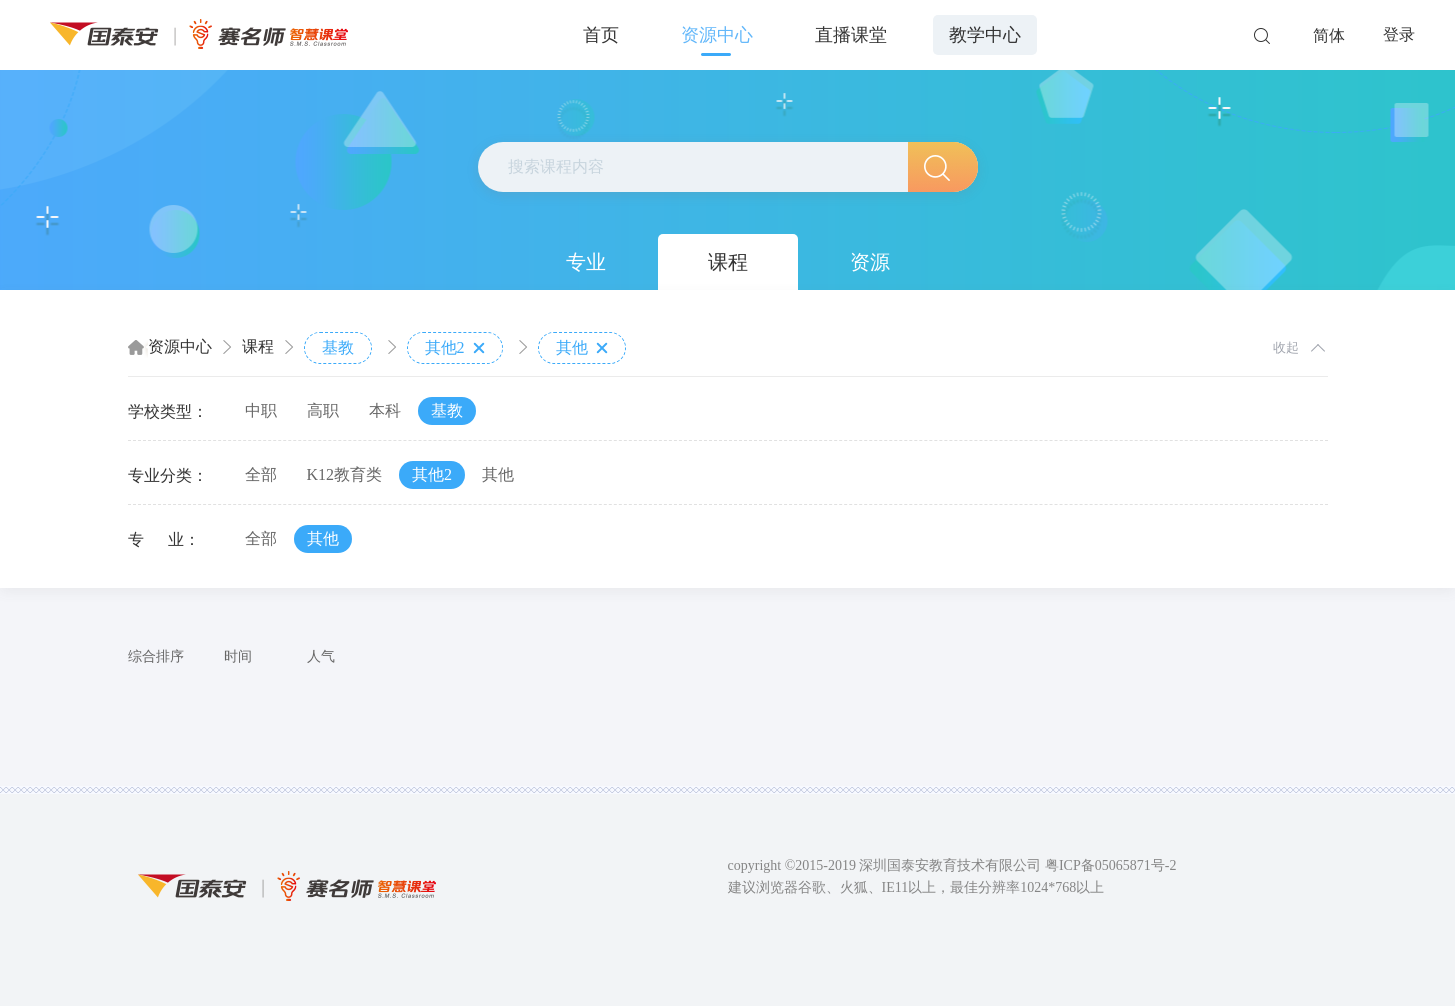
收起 (1286, 347)
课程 (728, 262)
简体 (1329, 35)
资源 (870, 262)
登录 (1399, 34)
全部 (261, 474)
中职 (261, 410)
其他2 (455, 348)
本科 (385, 410)
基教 (338, 347)
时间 (238, 656)
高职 (323, 410)
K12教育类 (345, 474)
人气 (321, 656)
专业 (586, 262)
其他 (582, 348)
